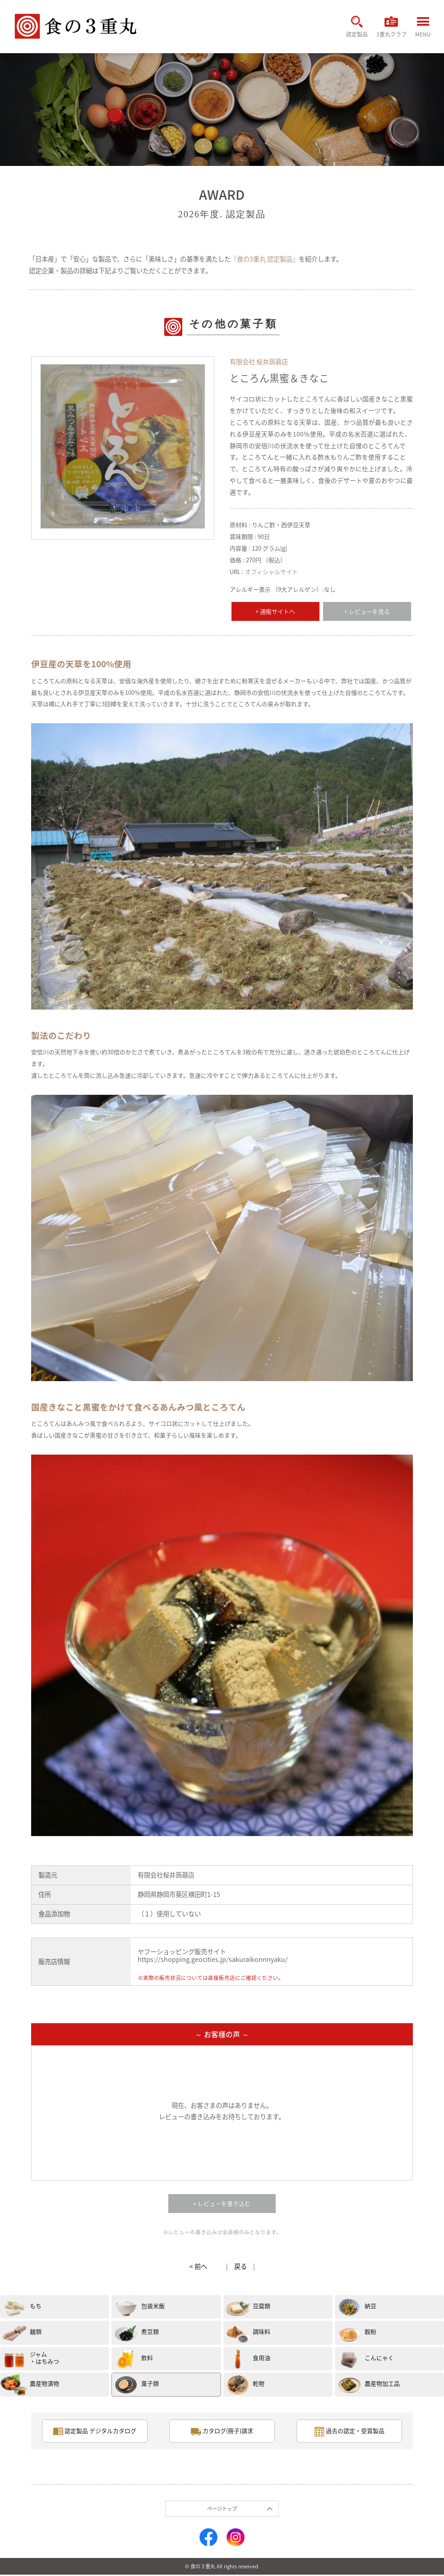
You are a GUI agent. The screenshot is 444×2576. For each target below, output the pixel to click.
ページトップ (222, 2510)
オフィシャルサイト (271, 571)
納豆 (370, 2305)
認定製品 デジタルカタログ (95, 2432)
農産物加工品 (382, 2383)
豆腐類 (261, 2305)
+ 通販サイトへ (275, 611)
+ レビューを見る (367, 611)
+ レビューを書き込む (222, 2203)
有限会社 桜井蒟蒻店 (259, 362)
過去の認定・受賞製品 (349, 2432)
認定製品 (353, 28)
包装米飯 (153, 2305)
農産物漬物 (44, 2383)
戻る (240, 2266)
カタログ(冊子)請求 (222, 2432)
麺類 (36, 2331)
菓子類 (150, 2383)
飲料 (147, 2357)
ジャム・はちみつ (44, 2357)
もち (36, 2305)
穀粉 (370, 2331)
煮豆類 (150, 2331)
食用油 (261, 2357)
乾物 (258, 2383)
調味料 (261, 2331)
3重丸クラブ (390, 28)
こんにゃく (379, 2357)
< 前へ (198, 2266)
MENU (422, 29)
